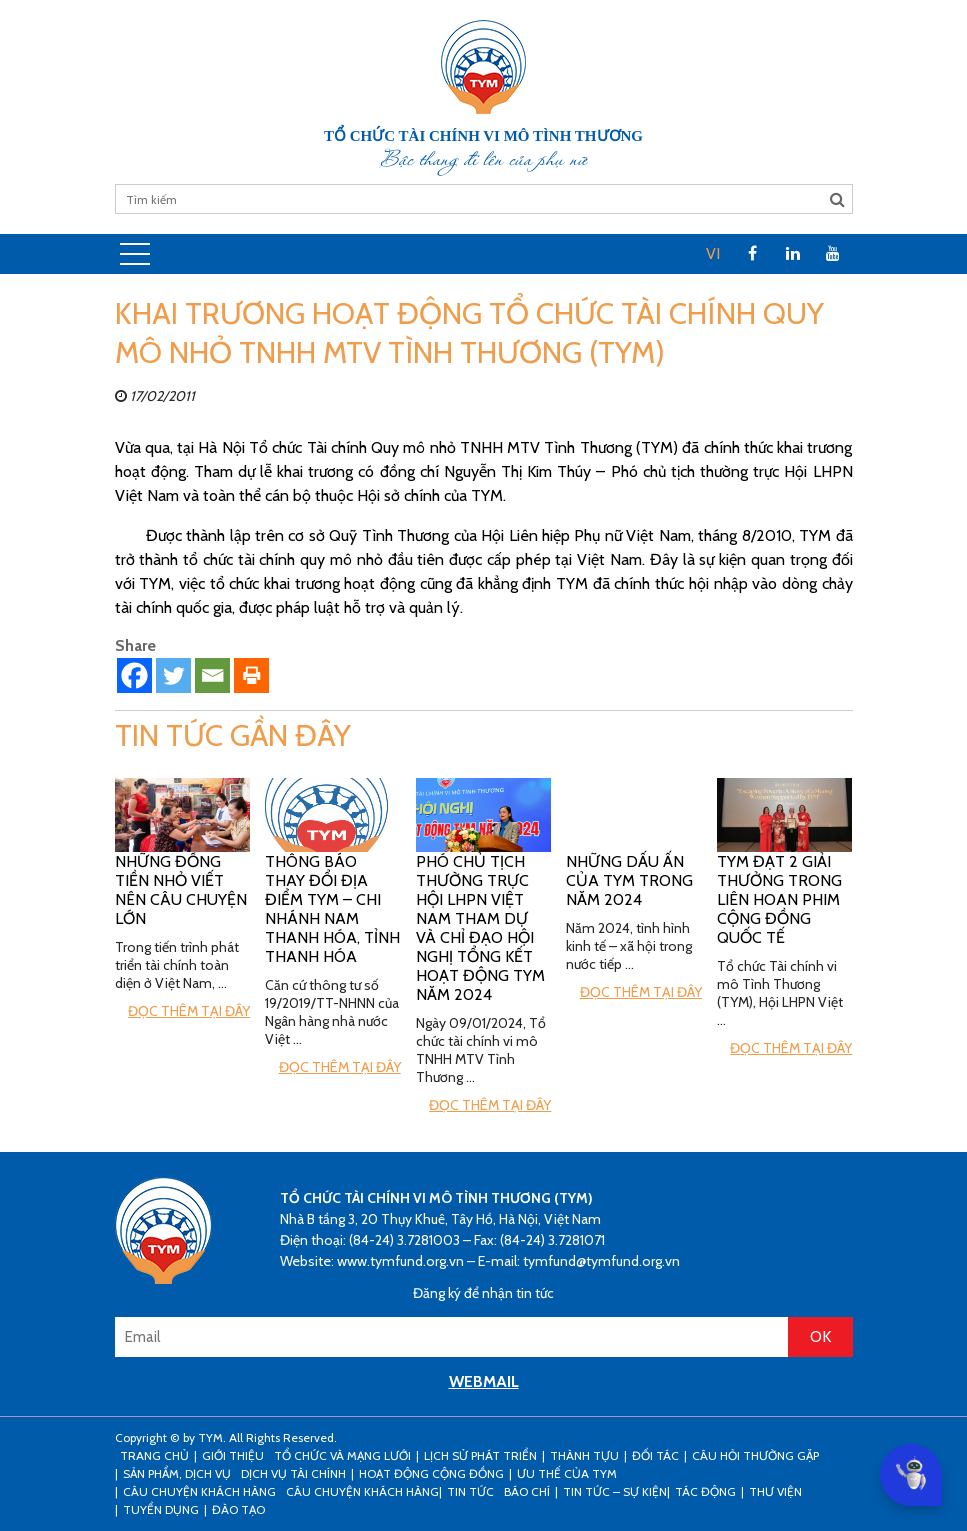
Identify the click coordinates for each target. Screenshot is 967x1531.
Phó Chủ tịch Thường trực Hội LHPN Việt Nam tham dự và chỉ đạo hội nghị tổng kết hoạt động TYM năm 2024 (480, 928)
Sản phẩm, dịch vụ (177, 1473)
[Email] (212, 675)
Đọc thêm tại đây (189, 1011)
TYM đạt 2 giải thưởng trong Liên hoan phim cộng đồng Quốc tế (779, 899)
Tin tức (470, 1491)
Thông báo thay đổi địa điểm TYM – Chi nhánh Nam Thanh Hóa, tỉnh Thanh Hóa (332, 909)
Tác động (705, 1491)
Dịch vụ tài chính (293, 1473)
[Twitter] (173, 675)
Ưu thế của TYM (567, 1473)
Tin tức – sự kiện (615, 1491)
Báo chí (527, 1491)
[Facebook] (134, 675)
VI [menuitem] (713, 253)
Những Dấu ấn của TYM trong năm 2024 (629, 880)
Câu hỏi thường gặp (755, 1455)
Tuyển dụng (161, 1509)
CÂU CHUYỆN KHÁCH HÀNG (199, 1491)
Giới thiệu (233, 1455)
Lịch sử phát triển (480, 1455)
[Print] (251, 675)
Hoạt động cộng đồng (431, 1473)
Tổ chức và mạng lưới (342, 1455)
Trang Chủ (154, 1455)
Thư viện (775, 1491)
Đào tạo (238, 1509)
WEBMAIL (484, 1381)
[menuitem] (713, 254)
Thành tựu (584, 1455)
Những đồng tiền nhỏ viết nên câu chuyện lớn (181, 890)
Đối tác (655, 1455)
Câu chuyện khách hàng (362, 1491)
